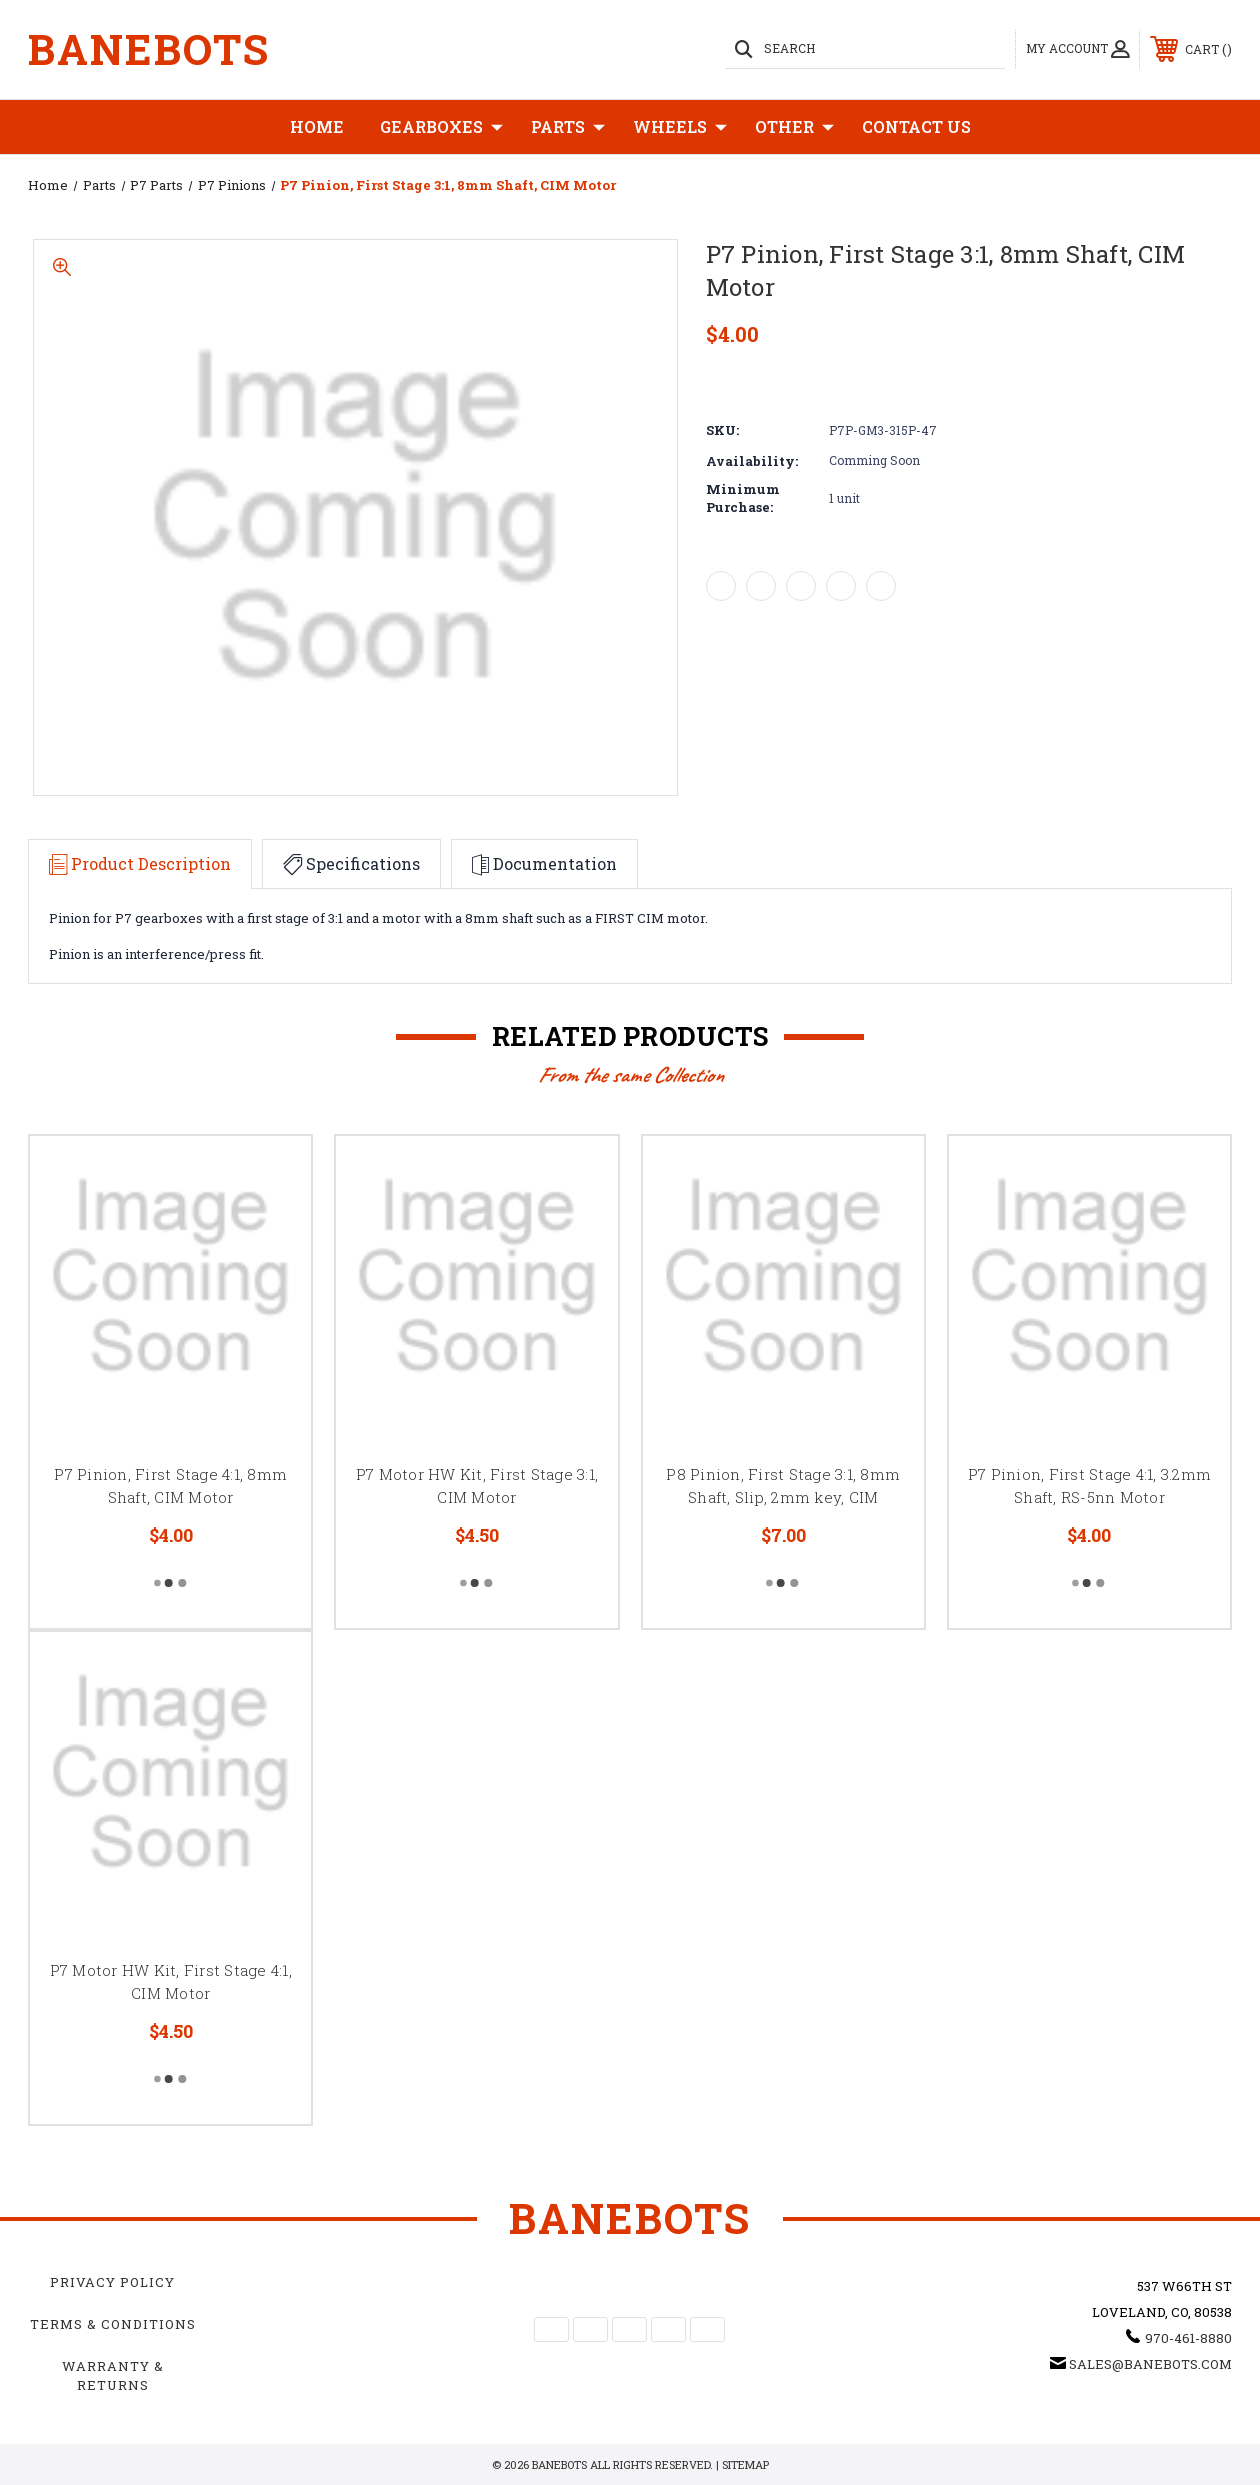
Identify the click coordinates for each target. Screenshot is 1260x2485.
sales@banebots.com (1150, 2364)
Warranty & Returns (113, 2375)
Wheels (680, 127)
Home (317, 126)
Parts (568, 127)
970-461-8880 (1188, 2338)
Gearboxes (441, 127)
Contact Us (916, 126)
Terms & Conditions (113, 2324)
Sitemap (745, 2464)
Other (794, 127)
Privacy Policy (112, 2282)
